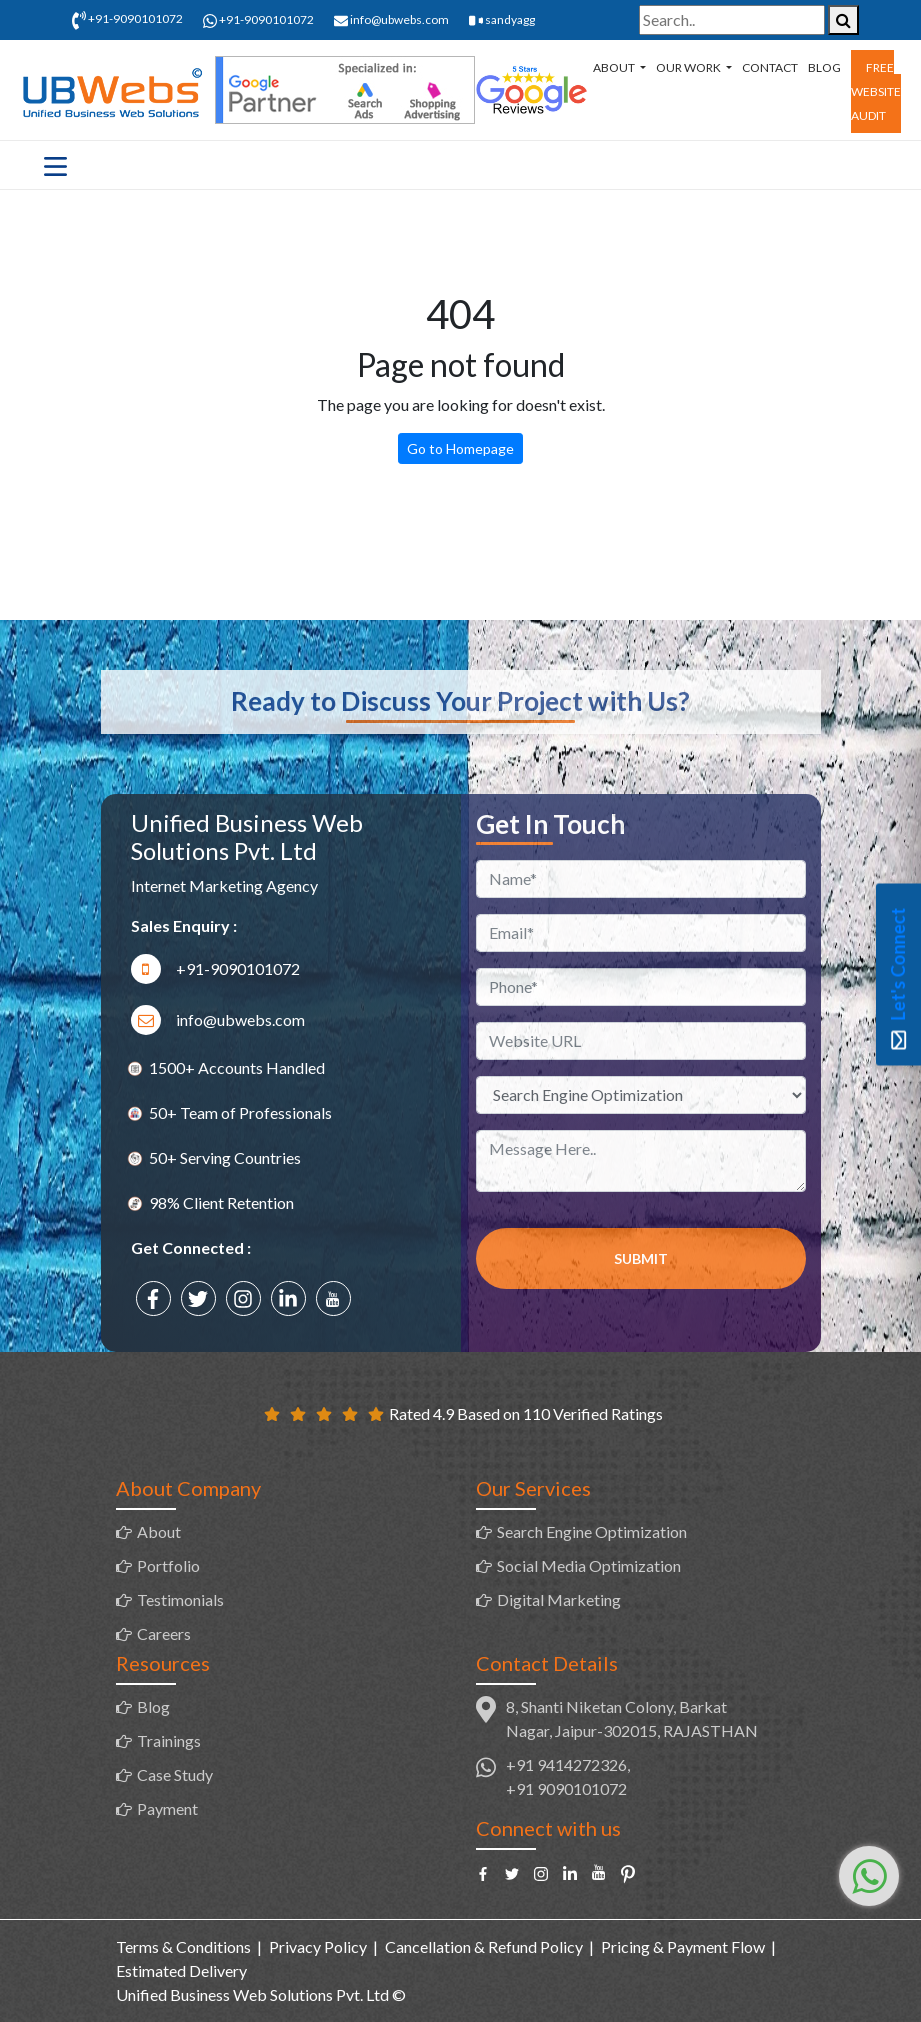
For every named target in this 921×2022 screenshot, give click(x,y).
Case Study (175, 1774)
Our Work (689, 67)
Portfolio (168, 1565)
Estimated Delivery (181, 1970)
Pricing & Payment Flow (683, 1946)
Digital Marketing (559, 1599)
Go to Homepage (460, 448)
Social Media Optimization (589, 1565)
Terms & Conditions (183, 1946)
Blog (824, 67)
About (615, 67)
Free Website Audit (876, 91)
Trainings (169, 1740)
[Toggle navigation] (55, 165)
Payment (167, 1808)
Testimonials (180, 1599)
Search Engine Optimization (592, 1531)
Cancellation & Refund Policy (484, 1946)
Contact (770, 67)
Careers (164, 1633)
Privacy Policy (318, 1946)
